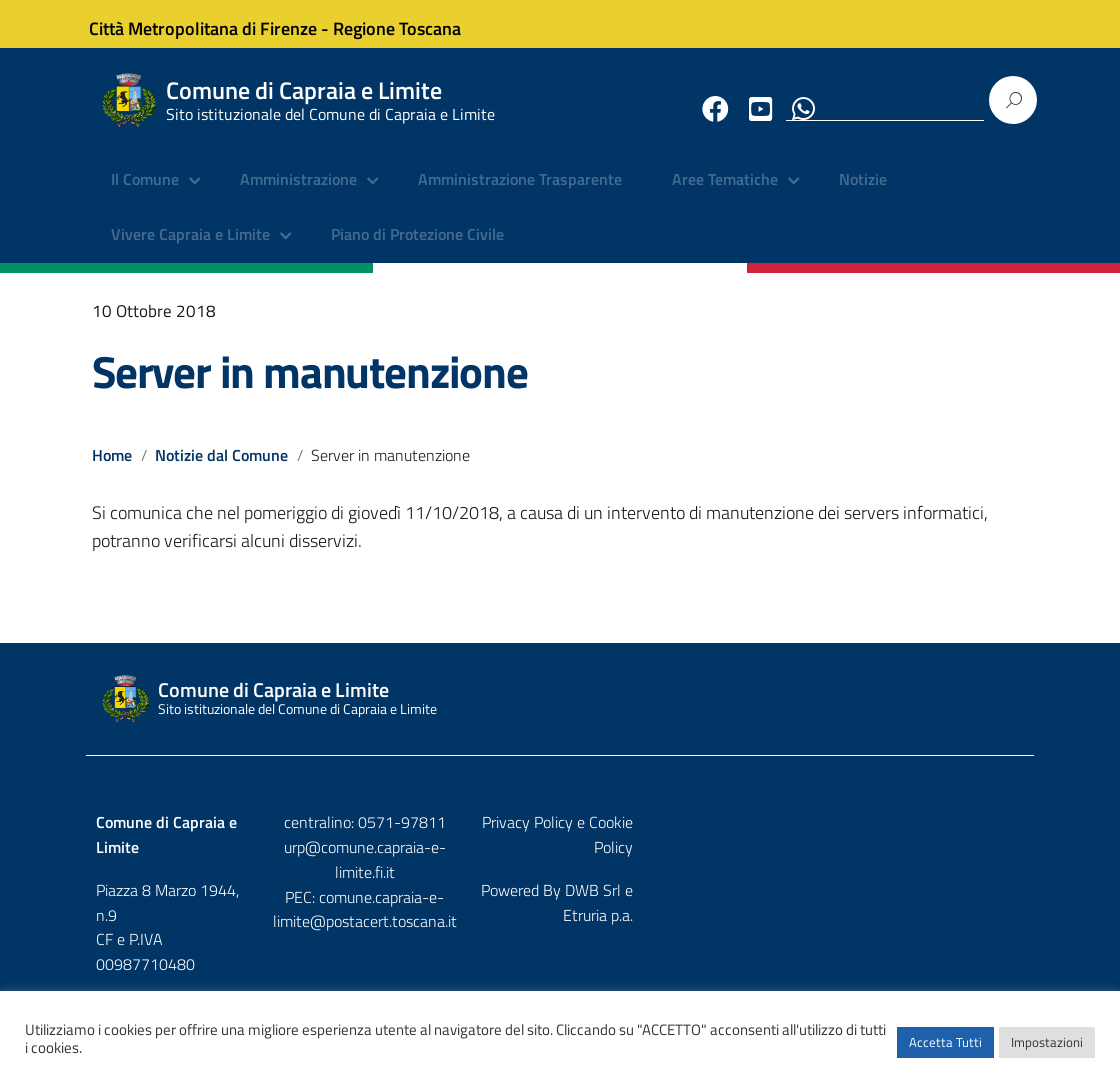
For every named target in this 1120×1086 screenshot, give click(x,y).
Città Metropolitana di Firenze (218, 23)
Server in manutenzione (310, 386)
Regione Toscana (412, 23)
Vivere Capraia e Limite (190, 250)
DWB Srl (910, 880)
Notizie (863, 195)
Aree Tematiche (725, 195)
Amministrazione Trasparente (520, 195)
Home (112, 469)
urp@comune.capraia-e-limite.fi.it (560, 862)
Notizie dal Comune (222, 469)
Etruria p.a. (989, 880)
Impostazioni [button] (1047, 1051)
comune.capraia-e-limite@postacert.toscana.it (560, 899)
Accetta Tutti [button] (945, 1051)
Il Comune (145, 195)
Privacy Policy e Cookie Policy (927, 837)
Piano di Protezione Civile (417, 250)
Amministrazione (298, 195)
